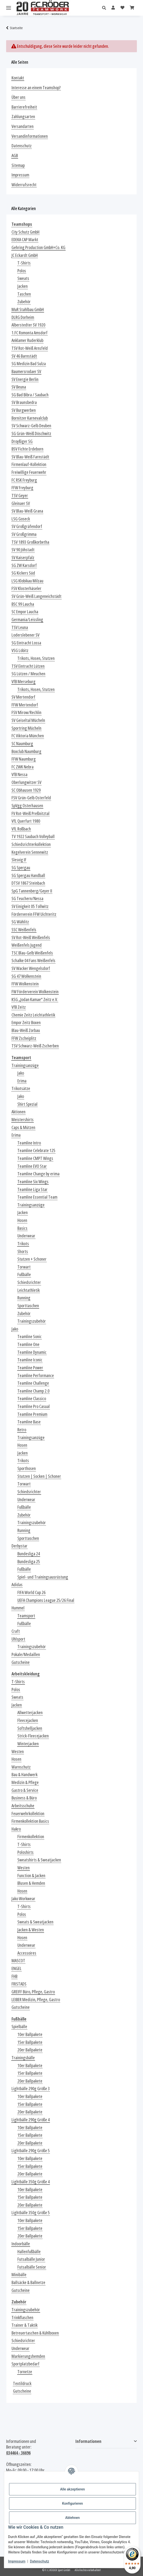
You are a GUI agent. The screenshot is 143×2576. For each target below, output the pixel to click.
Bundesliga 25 (28, 1561)
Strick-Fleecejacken (33, 1736)
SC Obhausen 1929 (26, 790)
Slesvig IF (19, 860)
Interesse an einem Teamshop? (36, 87)
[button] (105, 8)
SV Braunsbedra (24, 402)
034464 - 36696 (18, 2453)
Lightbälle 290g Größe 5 (31, 2150)
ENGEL (17, 1968)
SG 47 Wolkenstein (26, 976)
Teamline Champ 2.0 (33, 1391)
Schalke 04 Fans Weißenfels (33, 960)
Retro (21, 1430)
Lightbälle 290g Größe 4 (31, 2120)
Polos (21, 271)
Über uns (18, 97)
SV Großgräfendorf (27, 526)
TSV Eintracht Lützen (28, 666)
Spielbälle (19, 2026)
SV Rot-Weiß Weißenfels (31, 937)
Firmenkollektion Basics (30, 1821)
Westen (18, 1751)
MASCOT (18, 1960)
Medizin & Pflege (25, 1782)
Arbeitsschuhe (23, 1806)
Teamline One (28, 1344)
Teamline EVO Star (32, 1166)
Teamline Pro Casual (33, 1406)
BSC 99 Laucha (23, 604)
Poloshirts (25, 1852)
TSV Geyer (20, 495)
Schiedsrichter (29, 1282)
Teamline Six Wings (32, 1181)
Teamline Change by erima (38, 1174)
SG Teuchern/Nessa (27, 898)
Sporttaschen (28, 1305)
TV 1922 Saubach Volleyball (33, 836)
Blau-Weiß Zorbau (26, 1030)
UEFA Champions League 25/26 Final (45, 1600)
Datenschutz (39, 2561)
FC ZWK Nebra (23, 767)
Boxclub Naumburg (26, 751)
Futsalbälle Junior (31, 2259)
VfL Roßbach (21, 829)
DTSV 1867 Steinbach (28, 883)
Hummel (18, 1608)
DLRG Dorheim (23, 317)
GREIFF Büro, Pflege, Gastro (33, 1992)
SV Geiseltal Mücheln (28, 720)
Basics (22, 1228)
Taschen (24, 294)
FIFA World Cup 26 (31, 1592)
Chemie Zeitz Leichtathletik (33, 1015)
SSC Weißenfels (24, 929)
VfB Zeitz (19, 1007)
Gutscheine (21, 1662)
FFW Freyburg (22, 487)
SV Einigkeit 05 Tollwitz (30, 906)
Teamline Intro (29, 1143)
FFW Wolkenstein (25, 984)
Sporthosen (26, 1468)
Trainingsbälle (23, 2058)
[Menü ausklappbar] (8, 8)
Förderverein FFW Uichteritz (34, 914)
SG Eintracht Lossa (26, 643)
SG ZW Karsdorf (24, 565)
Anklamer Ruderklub (27, 340)
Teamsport (26, 1616)
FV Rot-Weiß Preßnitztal (30, 813)
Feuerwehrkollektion (28, 1813)
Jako (20, 1073)
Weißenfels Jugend (27, 945)
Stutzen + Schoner (32, 1259)
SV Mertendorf (23, 697)
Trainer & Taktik (24, 2325)
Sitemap (18, 165)
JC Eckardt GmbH (25, 255)
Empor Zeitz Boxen (26, 1022)
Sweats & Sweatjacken (35, 1922)
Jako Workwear (23, 1898)
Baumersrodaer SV (26, 371)
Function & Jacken (31, 1875)
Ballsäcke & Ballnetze (28, 2282)
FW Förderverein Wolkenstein (35, 991)
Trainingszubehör (31, 1321)
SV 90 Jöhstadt (23, 550)
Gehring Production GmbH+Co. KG (38, 247)
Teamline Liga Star (32, 1189)
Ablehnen (72, 2518)
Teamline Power (30, 1367)
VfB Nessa (19, 774)
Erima (21, 1081)
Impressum (16, 2561)
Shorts (22, 1251)
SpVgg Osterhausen (27, 805)
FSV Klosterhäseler (26, 588)
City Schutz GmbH (25, 232)
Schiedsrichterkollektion (31, 844)
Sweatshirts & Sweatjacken (39, 1860)
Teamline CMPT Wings (35, 1158)
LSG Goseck (21, 519)
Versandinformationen (30, 136)
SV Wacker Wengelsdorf (31, 968)
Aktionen (18, 1112)
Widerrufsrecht (24, 185)
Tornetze (24, 2372)
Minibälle (19, 2274)
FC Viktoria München (28, 736)
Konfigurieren (72, 2503)
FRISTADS (19, 1984)
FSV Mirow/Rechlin (26, 712)
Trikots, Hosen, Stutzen (36, 658)
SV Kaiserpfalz (23, 557)
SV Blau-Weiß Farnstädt (30, 457)
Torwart (24, 1267)
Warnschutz (21, 1767)
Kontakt (18, 78)
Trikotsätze (21, 1088)
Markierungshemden (28, 2356)
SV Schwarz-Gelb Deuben (31, 425)
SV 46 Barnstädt (24, 356)
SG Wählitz (20, 922)
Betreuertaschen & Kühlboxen (35, 2333)
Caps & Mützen (23, 1127)
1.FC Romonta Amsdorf (30, 333)
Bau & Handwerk (24, 1774)
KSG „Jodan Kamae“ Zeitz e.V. (35, 999)
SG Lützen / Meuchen (28, 674)
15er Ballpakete (29, 2042)
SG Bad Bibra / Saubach (30, 395)
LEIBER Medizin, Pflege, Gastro (36, 1999)
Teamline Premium (32, 1414)
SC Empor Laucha (25, 612)
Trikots (23, 1243)
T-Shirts (24, 263)
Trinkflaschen (22, 2317)
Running (23, 1298)
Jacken (22, 286)
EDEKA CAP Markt (25, 239)
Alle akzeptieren (72, 2489)
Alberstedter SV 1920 (28, 325)
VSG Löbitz (20, 650)
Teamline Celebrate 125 (36, 1150)
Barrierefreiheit (24, 107)
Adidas (17, 1584)
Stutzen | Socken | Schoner (39, 1476)
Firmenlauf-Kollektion (29, 464)
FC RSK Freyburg (24, 480)
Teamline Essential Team (37, 1197)
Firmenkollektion (30, 1836)
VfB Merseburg (24, 681)
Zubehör (24, 301)
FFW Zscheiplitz (24, 1038)
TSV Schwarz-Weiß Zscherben (35, 1046)
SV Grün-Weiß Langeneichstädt (36, 596)
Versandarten (23, 126)
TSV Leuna (20, 627)
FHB (14, 1976)
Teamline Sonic (29, 1336)
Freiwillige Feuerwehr (29, 472)
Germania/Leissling (27, 619)
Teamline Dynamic (32, 1352)
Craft (16, 1631)
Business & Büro (24, 1798)
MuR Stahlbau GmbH (28, 309)
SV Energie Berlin (25, 379)
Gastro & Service (25, 1790)
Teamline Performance (35, 1375)
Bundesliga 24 (28, 1554)
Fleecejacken (27, 1720)
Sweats (23, 278)
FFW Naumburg (24, 759)
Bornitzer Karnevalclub (30, 418)
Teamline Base (29, 1422)
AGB (15, 155)
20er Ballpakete (29, 2050)
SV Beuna (19, 387)
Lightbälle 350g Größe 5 (31, 2212)
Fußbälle (24, 1274)
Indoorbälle (21, 2244)
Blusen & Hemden (31, 1883)
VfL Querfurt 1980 (26, 821)
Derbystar (19, 1546)
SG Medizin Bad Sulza (29, 363)
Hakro (16, 1829)
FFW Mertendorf (25, 705)
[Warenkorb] (132, 7)
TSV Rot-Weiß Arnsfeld (30, 348)
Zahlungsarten (23, 116)
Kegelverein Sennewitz (30, 852)
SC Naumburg (22, 743)
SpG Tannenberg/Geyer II (32, 891)
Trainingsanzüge (25, 1065)
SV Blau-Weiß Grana (27, 511)
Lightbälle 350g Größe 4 (31, 2182)
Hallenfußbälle (29, 2251)
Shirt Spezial (27, 1104)
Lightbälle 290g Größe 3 (31, 2088)
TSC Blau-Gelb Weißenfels (32, 953)
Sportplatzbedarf (25, 2364)
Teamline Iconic (29, 1360)
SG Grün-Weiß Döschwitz (31, 433)
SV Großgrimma (24, 534)
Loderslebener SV (25, 635)
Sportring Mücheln (26, 728)
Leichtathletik (28, 1290)
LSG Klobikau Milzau (27, 581)
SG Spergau (21, 867)
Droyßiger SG (22, 441)
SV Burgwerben (24, 410)
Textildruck (22, 2383)
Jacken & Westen (30, 1930)
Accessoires (26, 1953)
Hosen (22, 1220)
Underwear (26, 1236)
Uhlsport (18, 1639)
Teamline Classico (31, 1398)
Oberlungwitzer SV (26, 782)
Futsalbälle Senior (31, 2267)
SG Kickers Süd (23, 573)
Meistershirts (23, 1119)
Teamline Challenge (33, 1383)
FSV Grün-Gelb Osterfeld (31, 798)
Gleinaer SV (21, 503)
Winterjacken (28, 1744)
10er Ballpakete (29, 2034)
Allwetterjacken (30, 1712)
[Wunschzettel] (122, 7)
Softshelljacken (29, 1728)
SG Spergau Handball (28, 875)
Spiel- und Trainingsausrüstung (42, 1577)
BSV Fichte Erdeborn (27, 449)
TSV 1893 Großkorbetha (30, 542)
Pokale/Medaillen (26, 1654)
